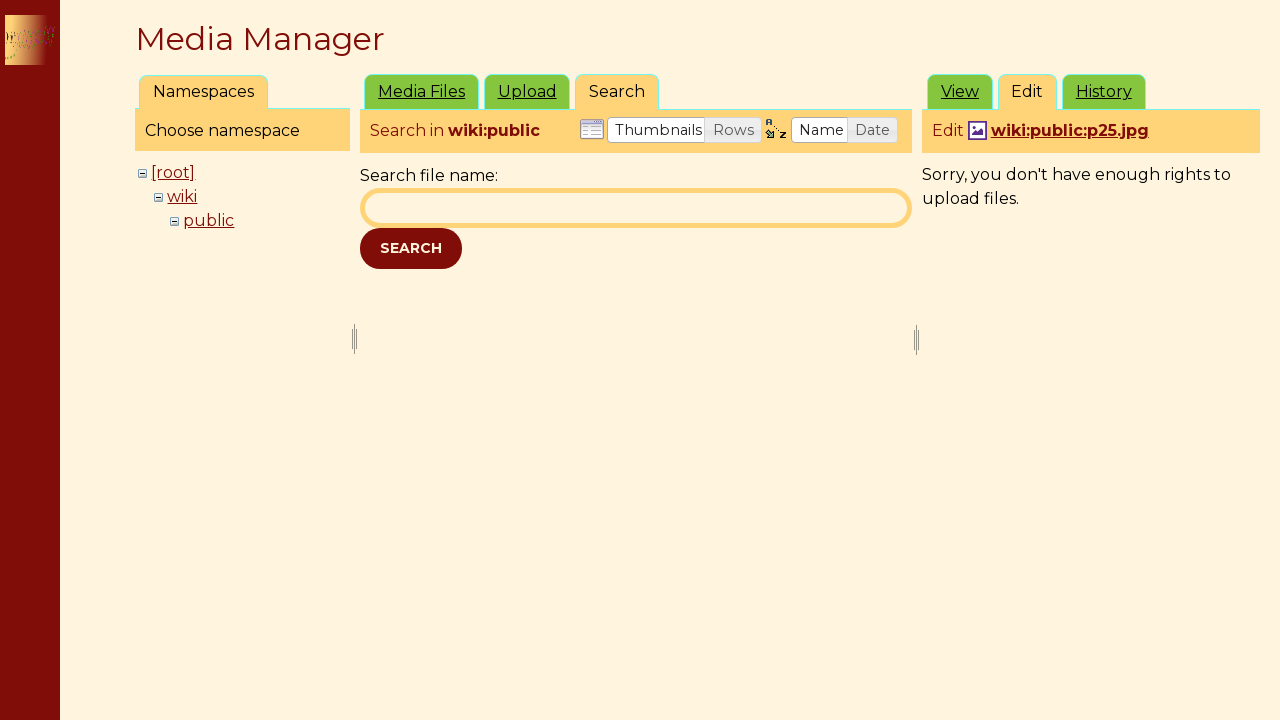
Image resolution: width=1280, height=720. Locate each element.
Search (411, 248)
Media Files (421, 91)
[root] (173, 172)
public (208, 220)
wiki (182, 196)
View (960, 91)
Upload (527, 91)
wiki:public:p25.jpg (1070, 130)
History (1104, 91)
